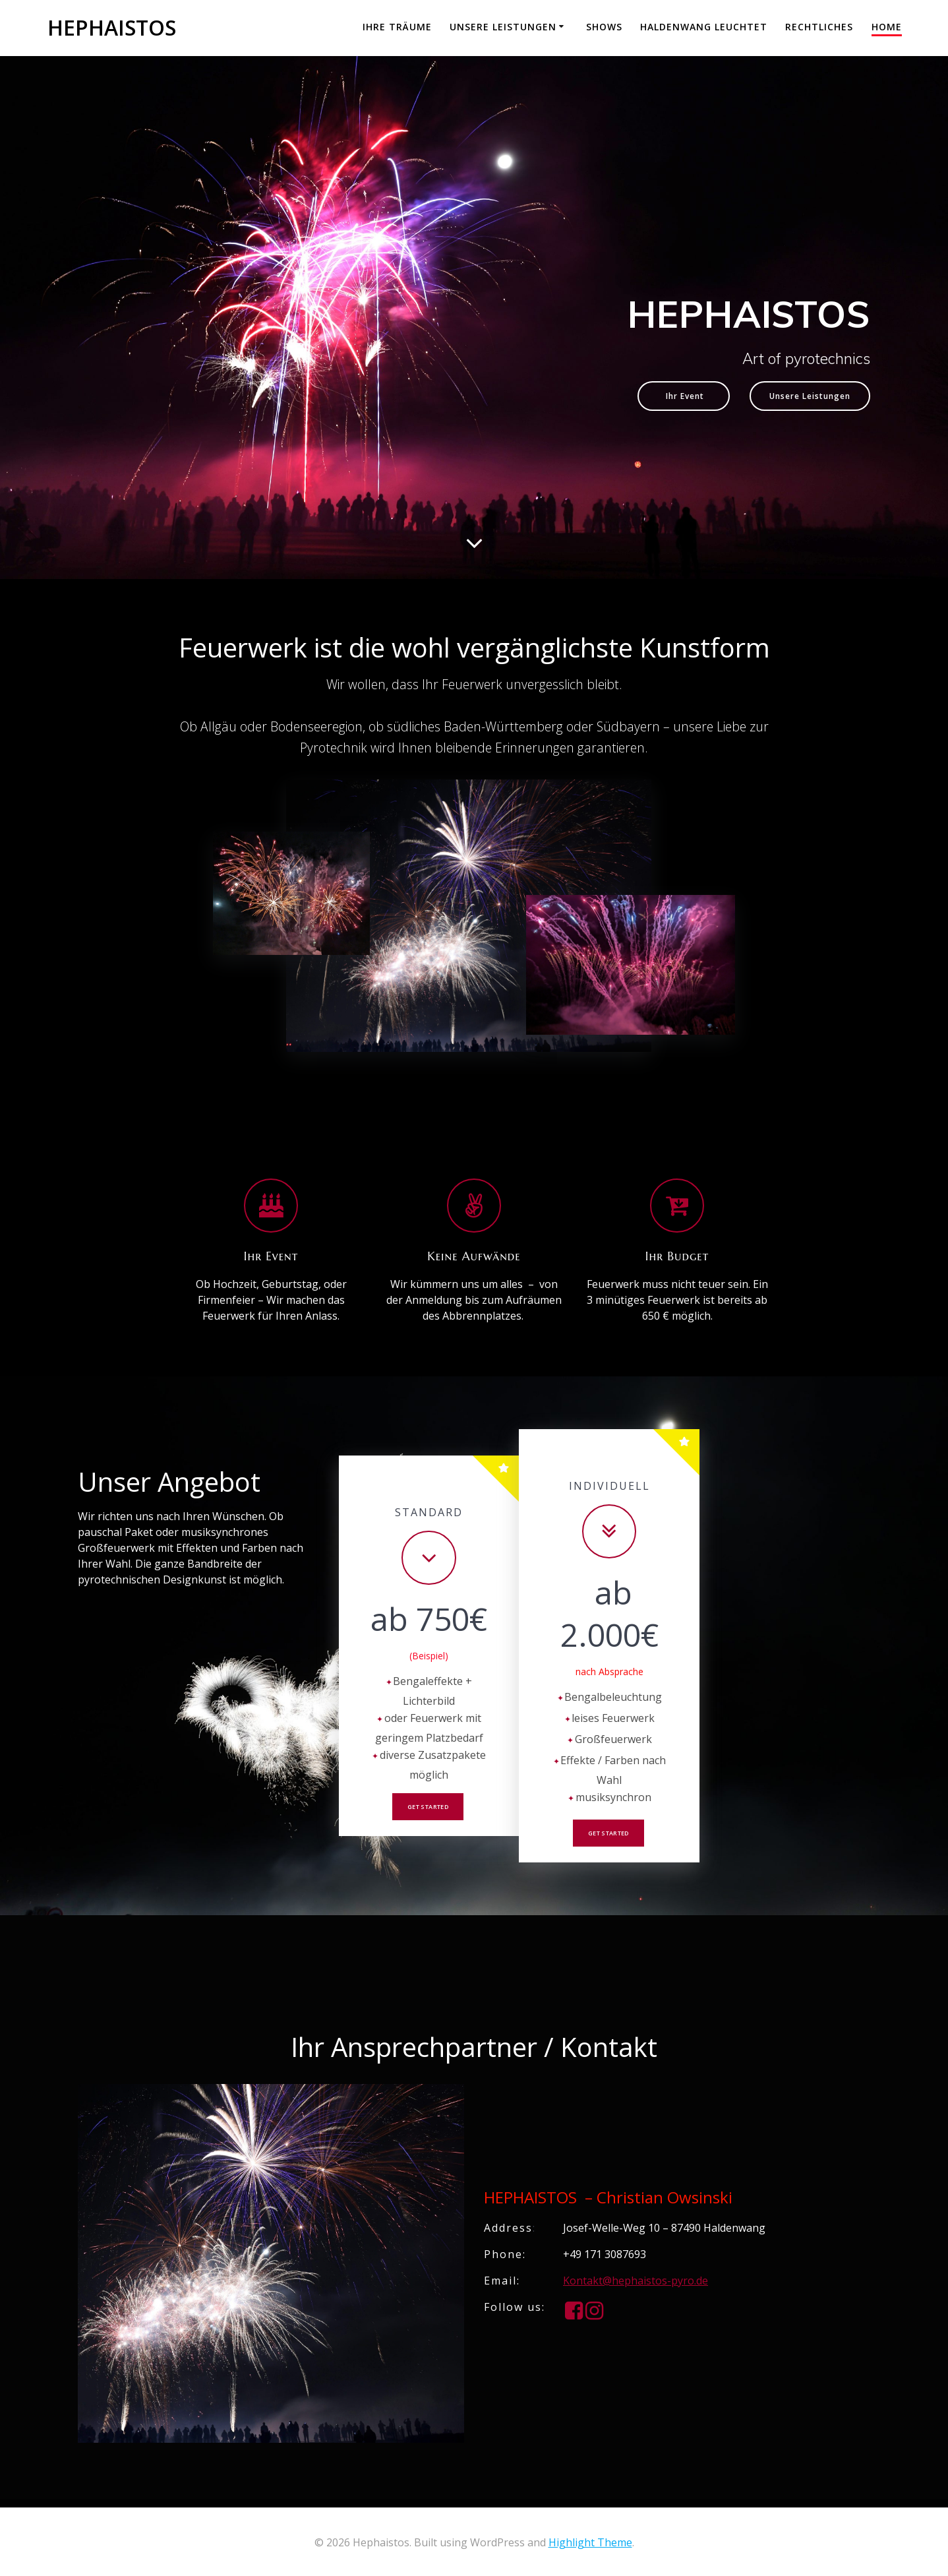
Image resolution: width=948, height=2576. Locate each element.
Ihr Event (659, 398)
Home (887, 26)
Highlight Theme (590, 2542)
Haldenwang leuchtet (703, 26)
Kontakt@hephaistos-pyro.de (635, 2288)
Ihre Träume (397, 26)
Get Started (427, 1812)
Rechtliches (819, 26)
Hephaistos (111, 27)
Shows (604, 26)
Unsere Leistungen (503, 26)
